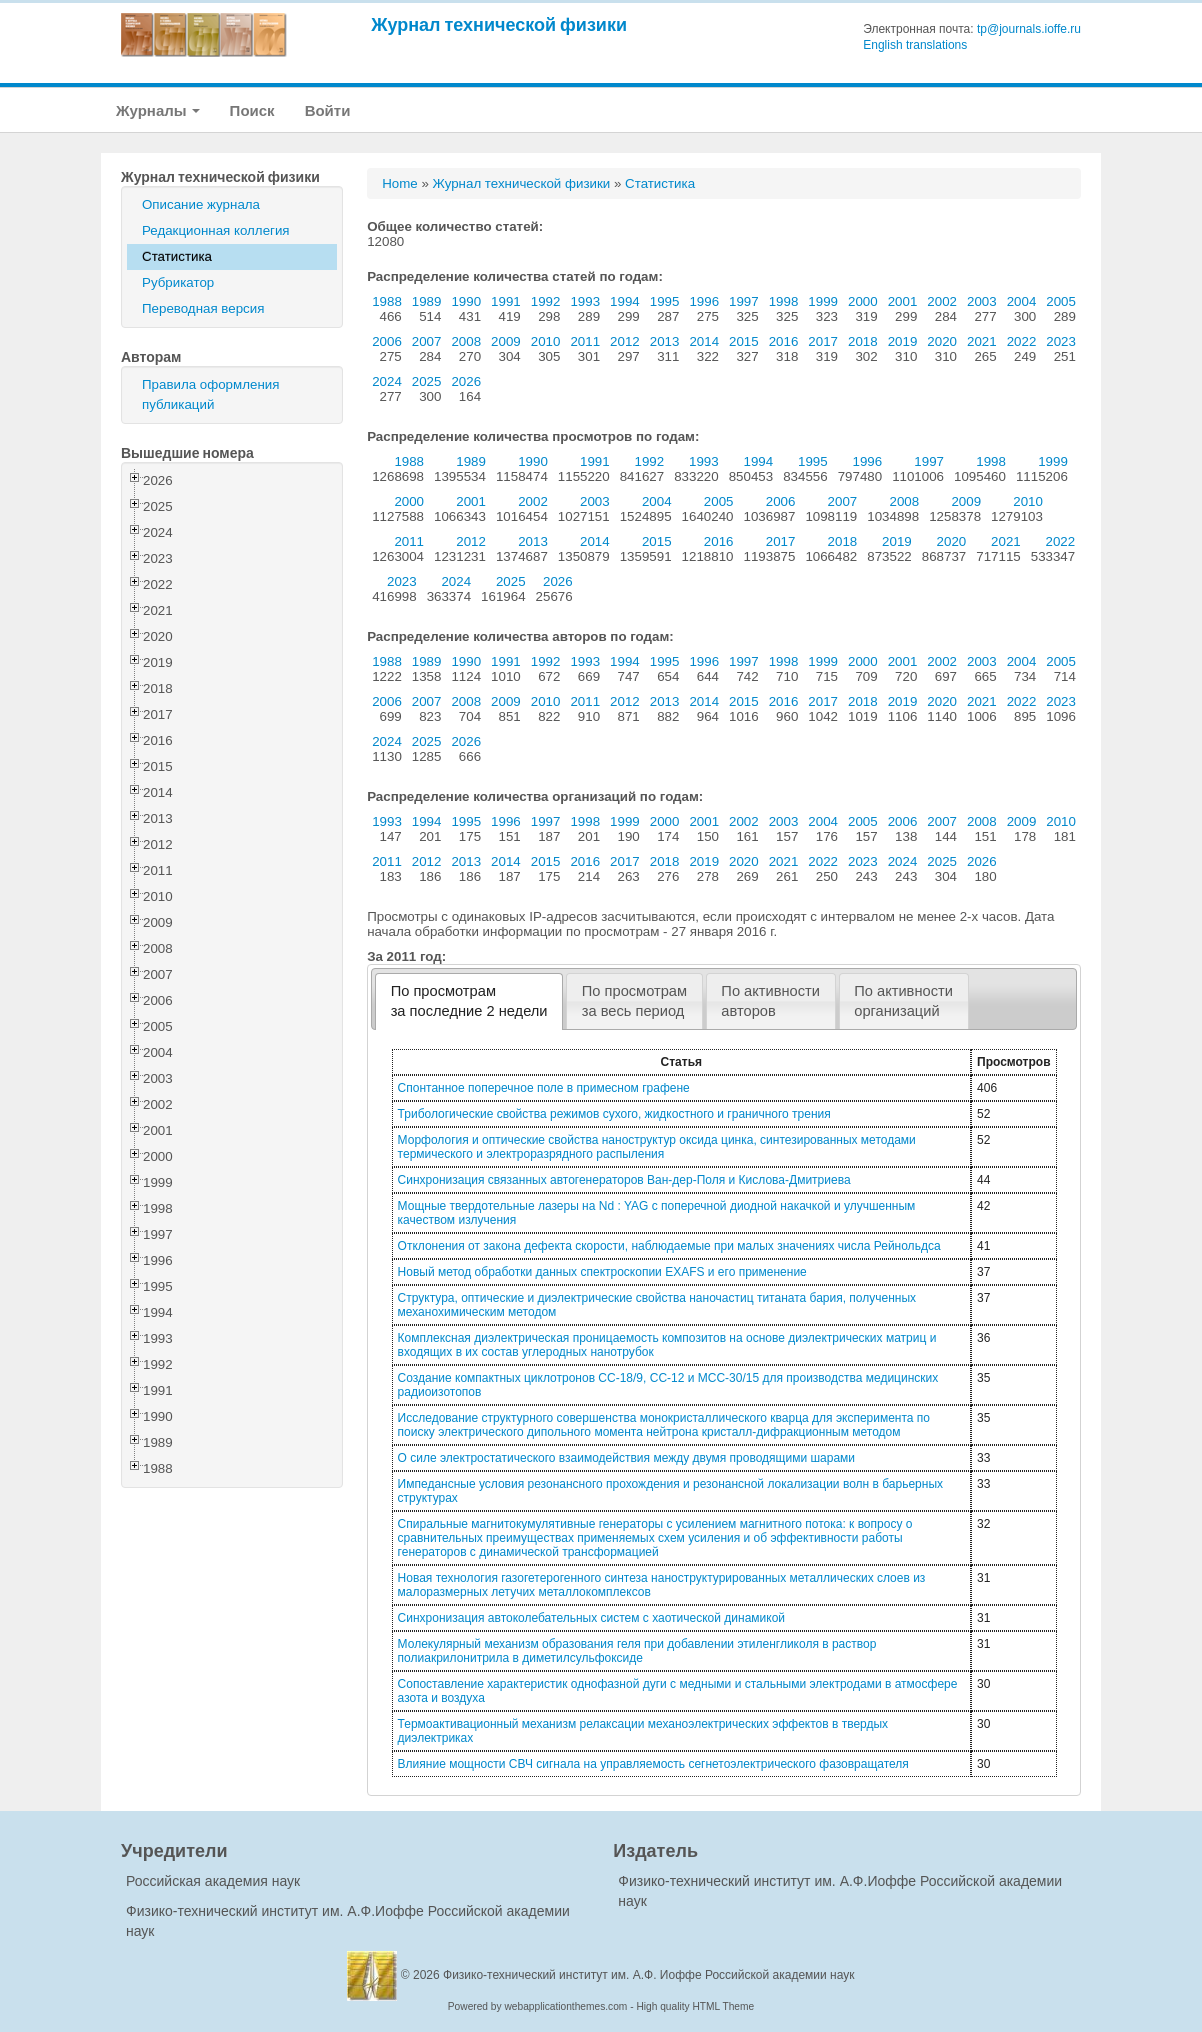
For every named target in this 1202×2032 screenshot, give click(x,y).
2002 (942, 301)
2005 (1061, 301)
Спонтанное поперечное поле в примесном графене (544, 1088)
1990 (466, 301)
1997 (744, 301)
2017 (823, 341)
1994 (625, 301)
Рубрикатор (178, 282)
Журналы (158, 110)
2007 (427, 341)
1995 (665, 301)
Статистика (177, 256)
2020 (942, 341)
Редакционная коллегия (216, 230)
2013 (665, 341)
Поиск (252, 110)
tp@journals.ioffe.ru (1029, 29)
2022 (1022, 341)
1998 (784, 301)
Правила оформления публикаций (210, 394)
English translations (915, 45)
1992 (546, 301)
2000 (863, 301)
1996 (704, 301)
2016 (784, 341)
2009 (506, 341)
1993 (585, 301)
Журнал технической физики (499, 24)
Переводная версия (203, 308)
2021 (982, 341)
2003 (982, 301)
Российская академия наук (213, 1881)
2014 (704, 341)
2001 (903, 301)
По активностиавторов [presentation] (770, 1001)
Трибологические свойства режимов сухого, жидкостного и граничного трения (614, 1114)
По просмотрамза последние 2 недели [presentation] (469, 1001)
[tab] (469, 1001)
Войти (328, 110)
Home (400, 183)
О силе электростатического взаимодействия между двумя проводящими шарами (626, 1458)
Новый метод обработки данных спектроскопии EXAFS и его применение (602, 1272)
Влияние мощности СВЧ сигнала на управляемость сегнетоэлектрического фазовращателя (653, 1764)
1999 (823, 301)
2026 (466, 381)
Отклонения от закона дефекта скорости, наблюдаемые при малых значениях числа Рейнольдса (669, 1246)
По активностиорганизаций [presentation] (903, 1001)
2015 (744, 341)
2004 (1022, 301)
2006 (387, 341)
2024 (387, 381)
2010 (546, 341)
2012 (625, 341)
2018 (863, 341)
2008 (466, 341)
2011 (585, 341)
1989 (427, 301)
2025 (427, 381)
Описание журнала (201, 204)
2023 (1061, 341)
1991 (506, 301)
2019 (903, 341)
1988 (387, 301)
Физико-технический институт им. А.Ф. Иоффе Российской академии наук (649, 1975)
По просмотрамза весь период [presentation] (634, 1001)
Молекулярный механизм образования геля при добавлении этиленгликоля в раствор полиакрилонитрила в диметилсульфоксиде (637, 1651)
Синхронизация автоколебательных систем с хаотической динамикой (591, 1618)
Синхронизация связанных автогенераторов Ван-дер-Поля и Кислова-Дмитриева (624, 1180)
